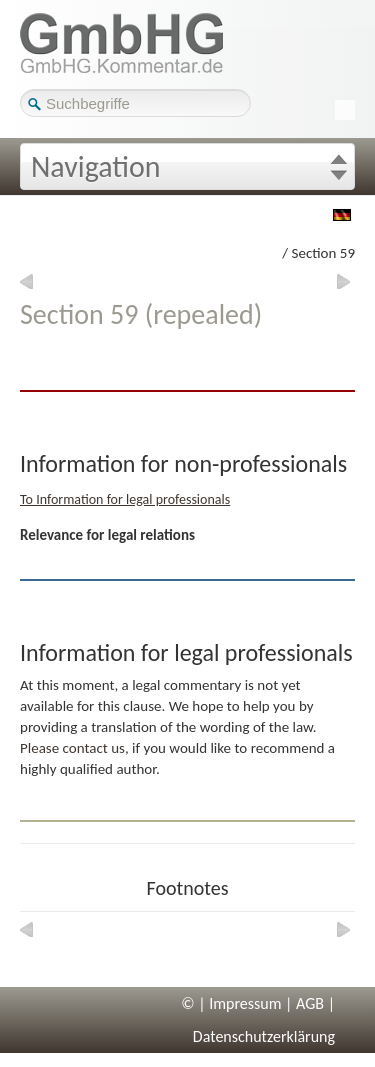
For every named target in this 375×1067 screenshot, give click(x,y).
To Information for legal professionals (125, 499)
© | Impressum (231, 1003)
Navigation (96, 166)
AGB (310, 1003)
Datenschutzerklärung (264, 1036)
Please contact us (72, 748)
